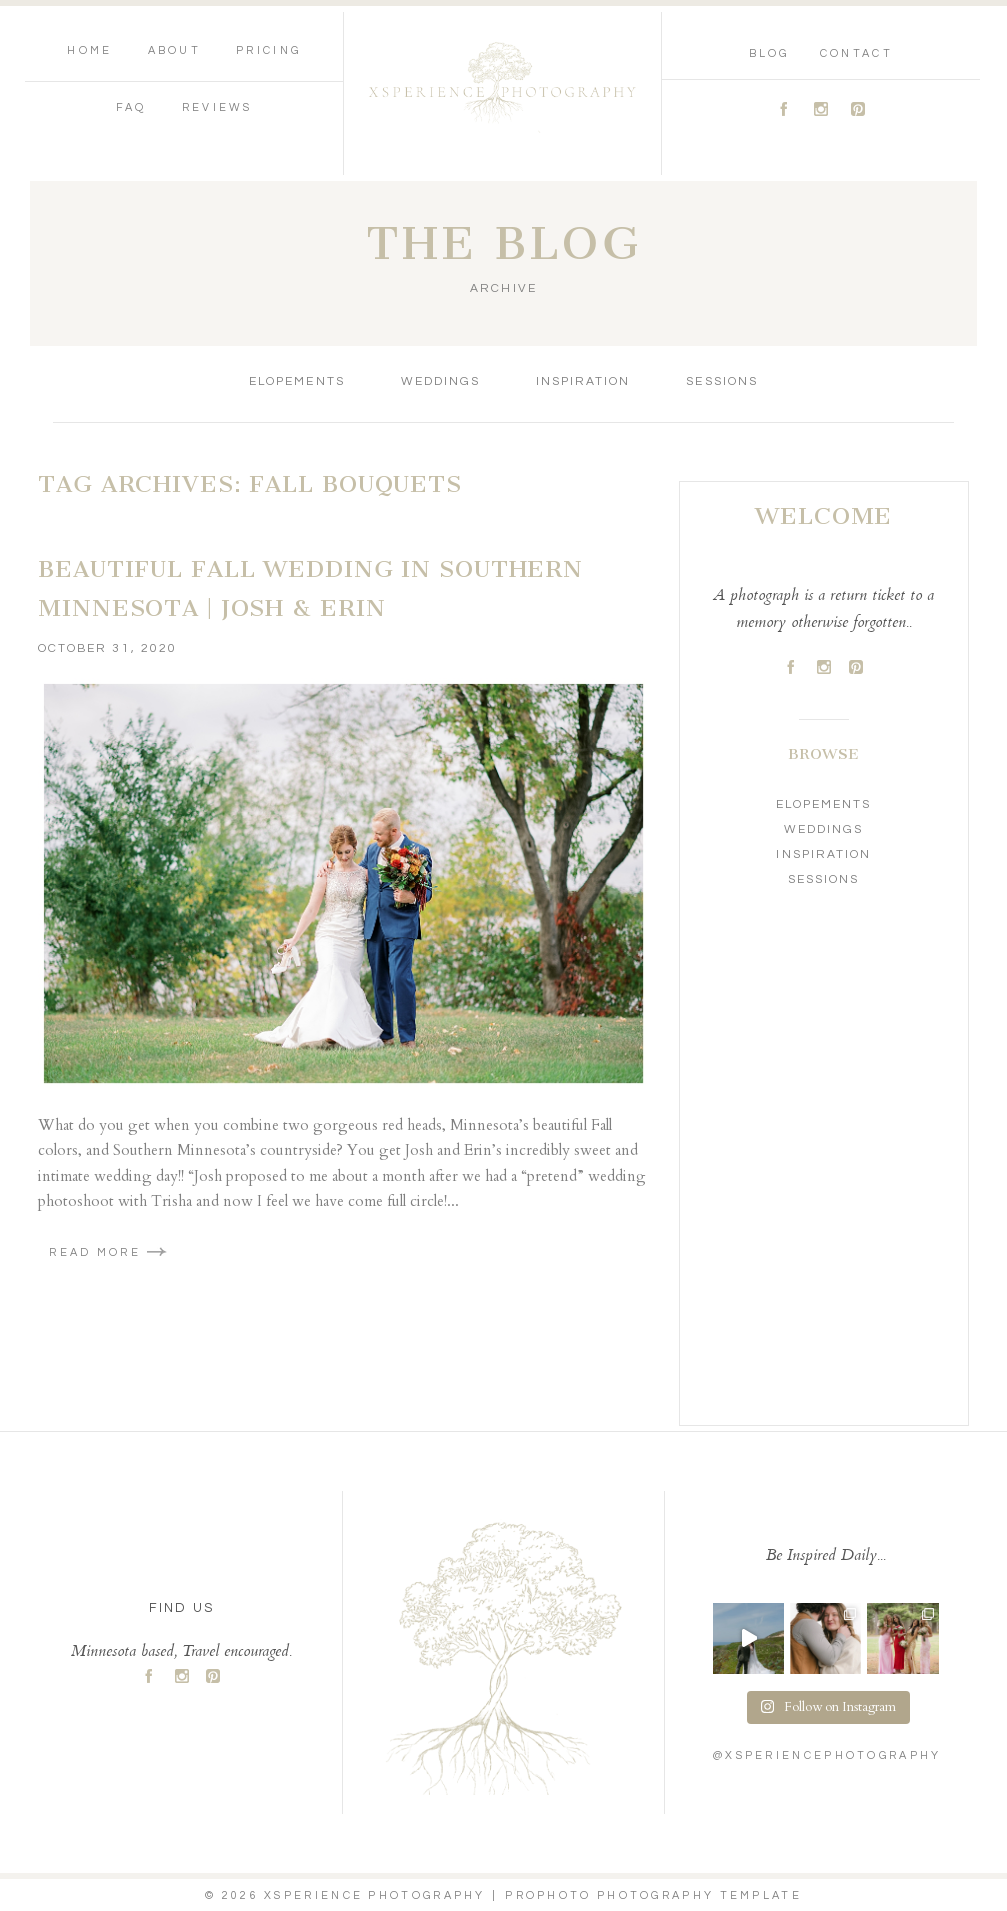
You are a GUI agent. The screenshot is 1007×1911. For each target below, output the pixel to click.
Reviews (217, 107)
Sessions (721, 381)
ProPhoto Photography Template (653, 1895)
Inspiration (583, 381)
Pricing (268, 50)
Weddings (440, 381)
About (175, 50)
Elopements (296, 381)
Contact (856, 53)
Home (89, 50)
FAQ (131, 107)
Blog (769, 53)
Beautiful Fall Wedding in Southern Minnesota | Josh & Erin (310, 589)
